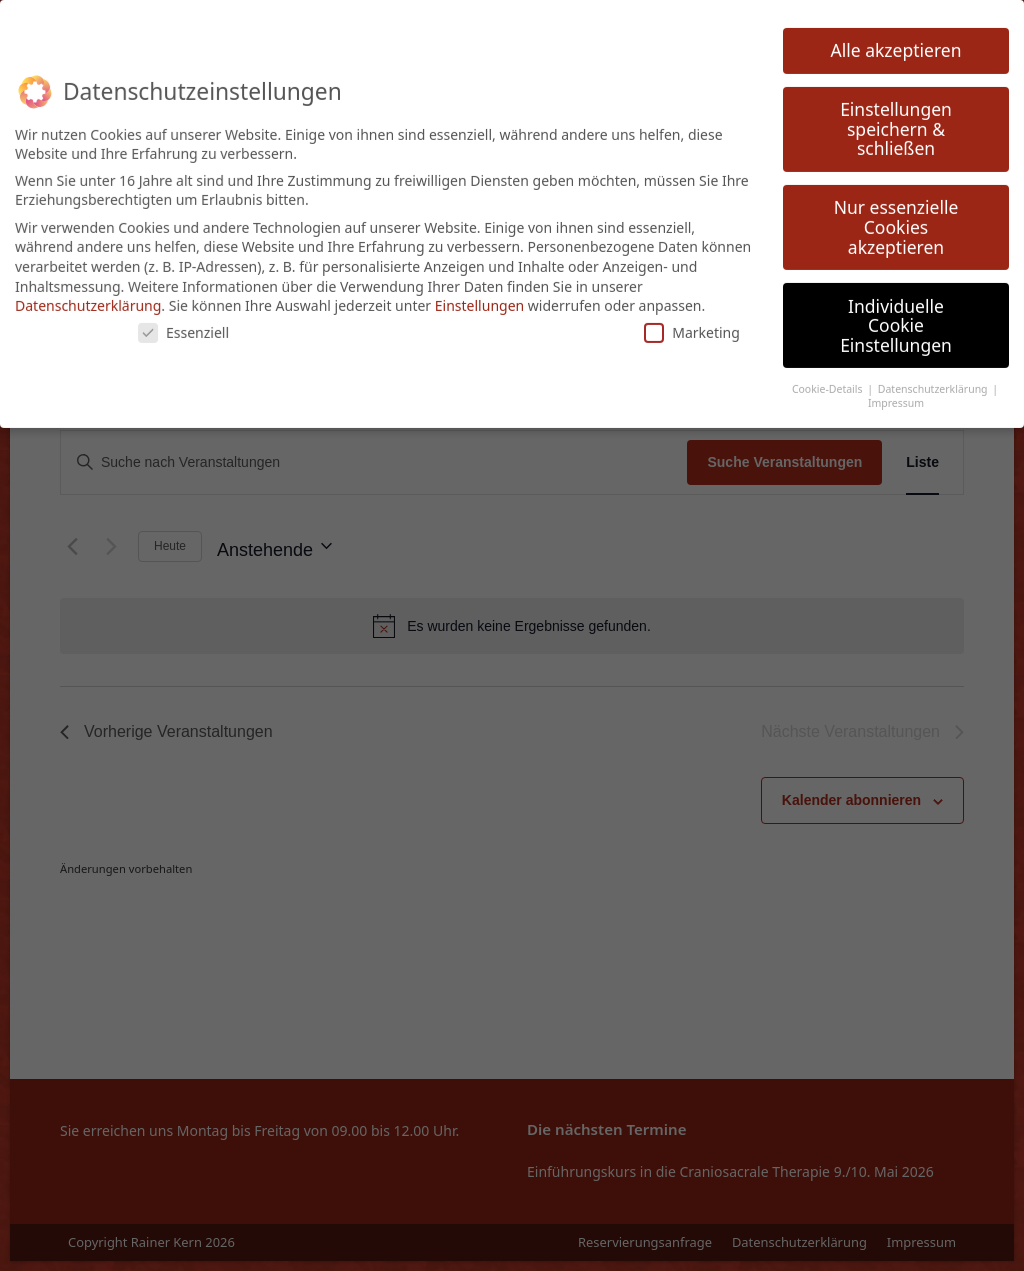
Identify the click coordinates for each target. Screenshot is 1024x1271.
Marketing (692, 319)
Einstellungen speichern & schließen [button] (896, 116)
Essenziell (183, 319)
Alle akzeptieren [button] (896, 38)
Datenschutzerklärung (88, 293)
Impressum (896, 391)
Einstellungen (479, 293)
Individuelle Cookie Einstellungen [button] (896, 312)
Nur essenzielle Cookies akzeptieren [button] (896, 214)
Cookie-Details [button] (828, 376)
